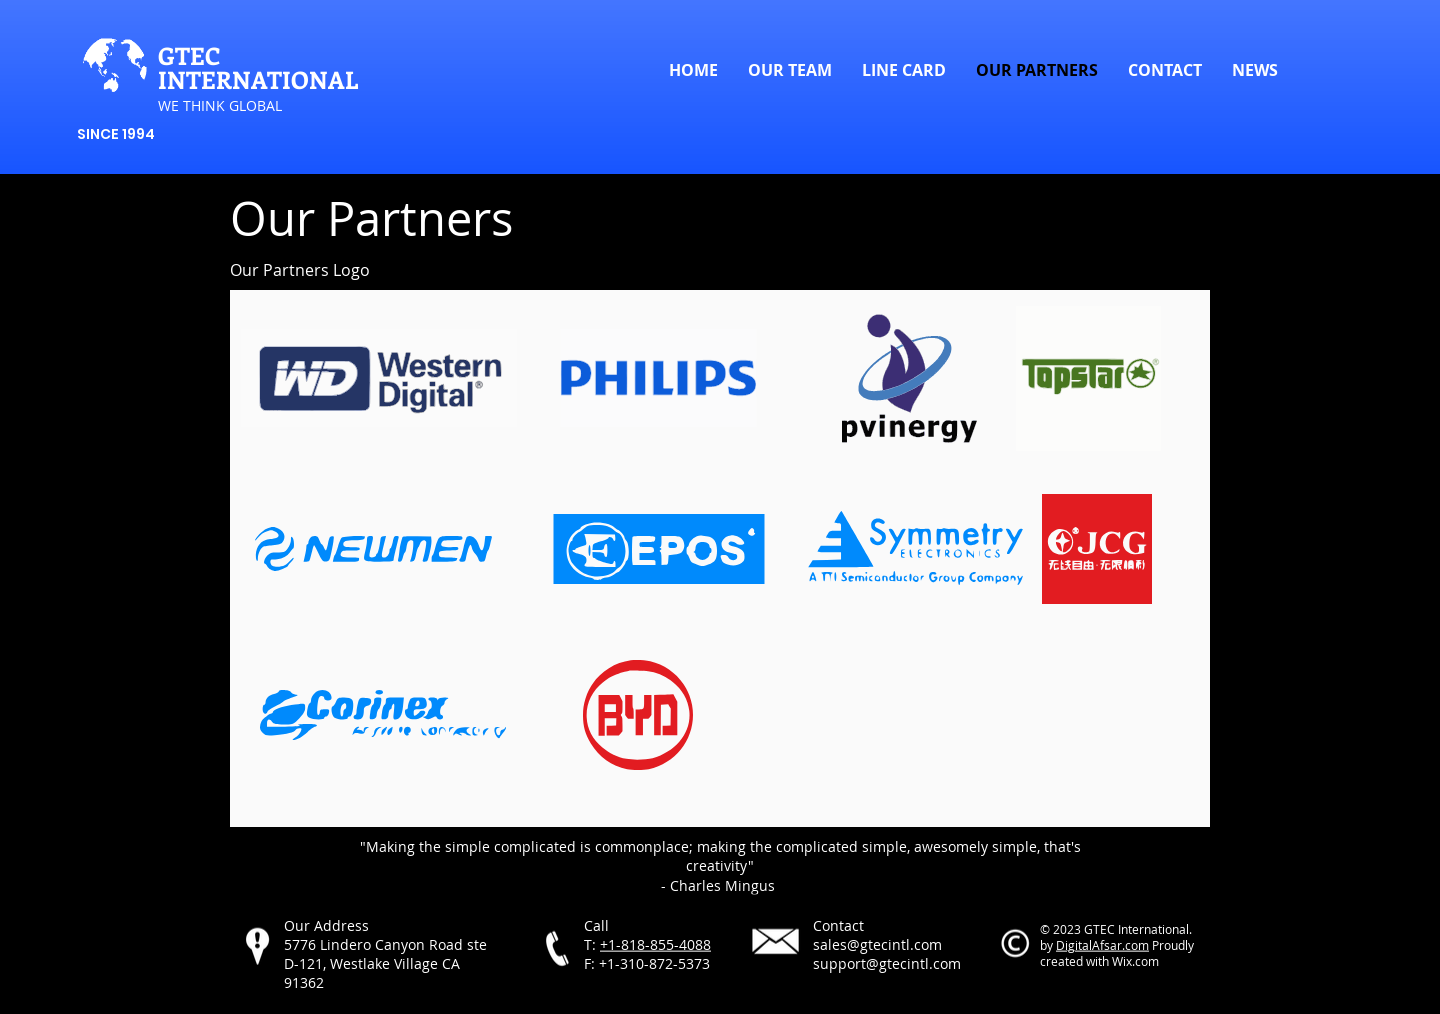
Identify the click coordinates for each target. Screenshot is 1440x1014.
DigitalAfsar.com (1102, 945)
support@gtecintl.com (887, 963)
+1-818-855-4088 (655, 944)
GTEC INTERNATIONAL (258, 67)
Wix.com (1135, 961)
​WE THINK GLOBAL (220, 105)
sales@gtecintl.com (877, 944)
